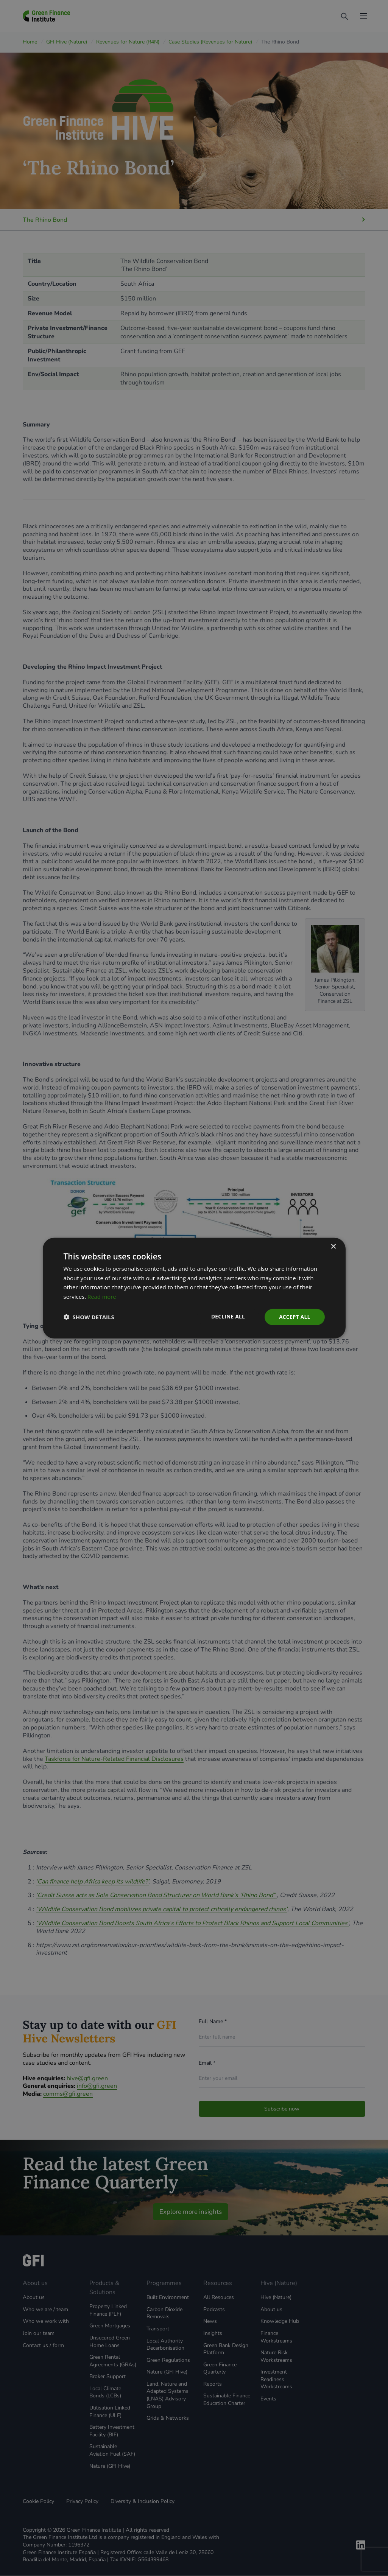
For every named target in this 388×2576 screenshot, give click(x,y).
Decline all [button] (226, 1316)
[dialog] (194, 1288)
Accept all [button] (294, 1316)
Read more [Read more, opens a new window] (102, 1296)
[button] (89, 1317)
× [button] (333, 1246)
